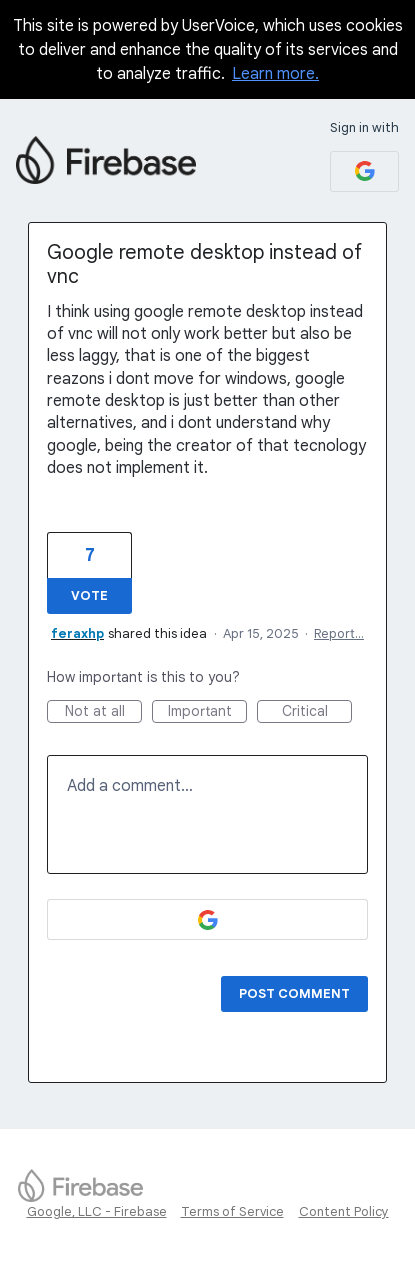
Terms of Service (232, 1211)
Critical (317, 712)
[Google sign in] (364, 171)
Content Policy (344, 1211)
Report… (339, 633)
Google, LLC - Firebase (97, 1211)
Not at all (104, 712)
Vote (89, 595)
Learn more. (275, 74)
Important (208, 712)
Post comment (294, 993)
